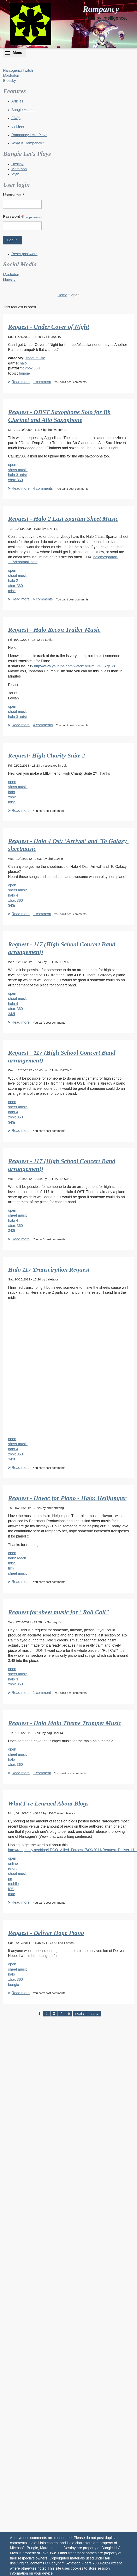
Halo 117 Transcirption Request (49, 1269)
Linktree (17, 126)
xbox (12, 797)
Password (13, 216)
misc (12, 591)
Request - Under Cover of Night (48, 326)
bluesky (9, 280)
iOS (11, 1889)
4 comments (43, 488)
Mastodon (11, 75)
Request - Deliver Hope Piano (46, 1932)
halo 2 (13, 581)
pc (10, 1879)
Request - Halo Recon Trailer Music (54, 629)
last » (94, 2013)
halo (23, 363)
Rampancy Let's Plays (29, 135)
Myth (15, 174)
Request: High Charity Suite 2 (46, 755)
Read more (21, 382)
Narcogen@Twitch (18, 70)
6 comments (43, 599)
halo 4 (13, 895)
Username (14, 195)
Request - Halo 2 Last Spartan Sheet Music (63, 518)
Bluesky (9, 81)
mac (11, 1894)
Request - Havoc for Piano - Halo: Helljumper (67, 1498)
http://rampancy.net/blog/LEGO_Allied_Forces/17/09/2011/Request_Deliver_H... (72, 1850)
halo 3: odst (17, 475)
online (13, 1863)
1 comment (42, 382)
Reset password (24, 254)
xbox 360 (32, 368)
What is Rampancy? (27, 143)
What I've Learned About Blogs (48, 1803)
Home (62, 295)
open (12, 465)
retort (12, 1868)
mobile (13, 1884)
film (11, 1568)
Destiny (17, 164)
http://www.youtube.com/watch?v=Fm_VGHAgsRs (74, 666)
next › (79, 2013)
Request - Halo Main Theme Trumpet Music (64, 1723)
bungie (24, 373)
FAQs (15, 118)
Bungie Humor (23, 110)
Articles (17, 101)
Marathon (19, 169)
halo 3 (13, 1679)
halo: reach (17, 1558)
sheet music (35, 358)
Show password (31, 217)
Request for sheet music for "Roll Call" (58, 1612)
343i (11, 905)
